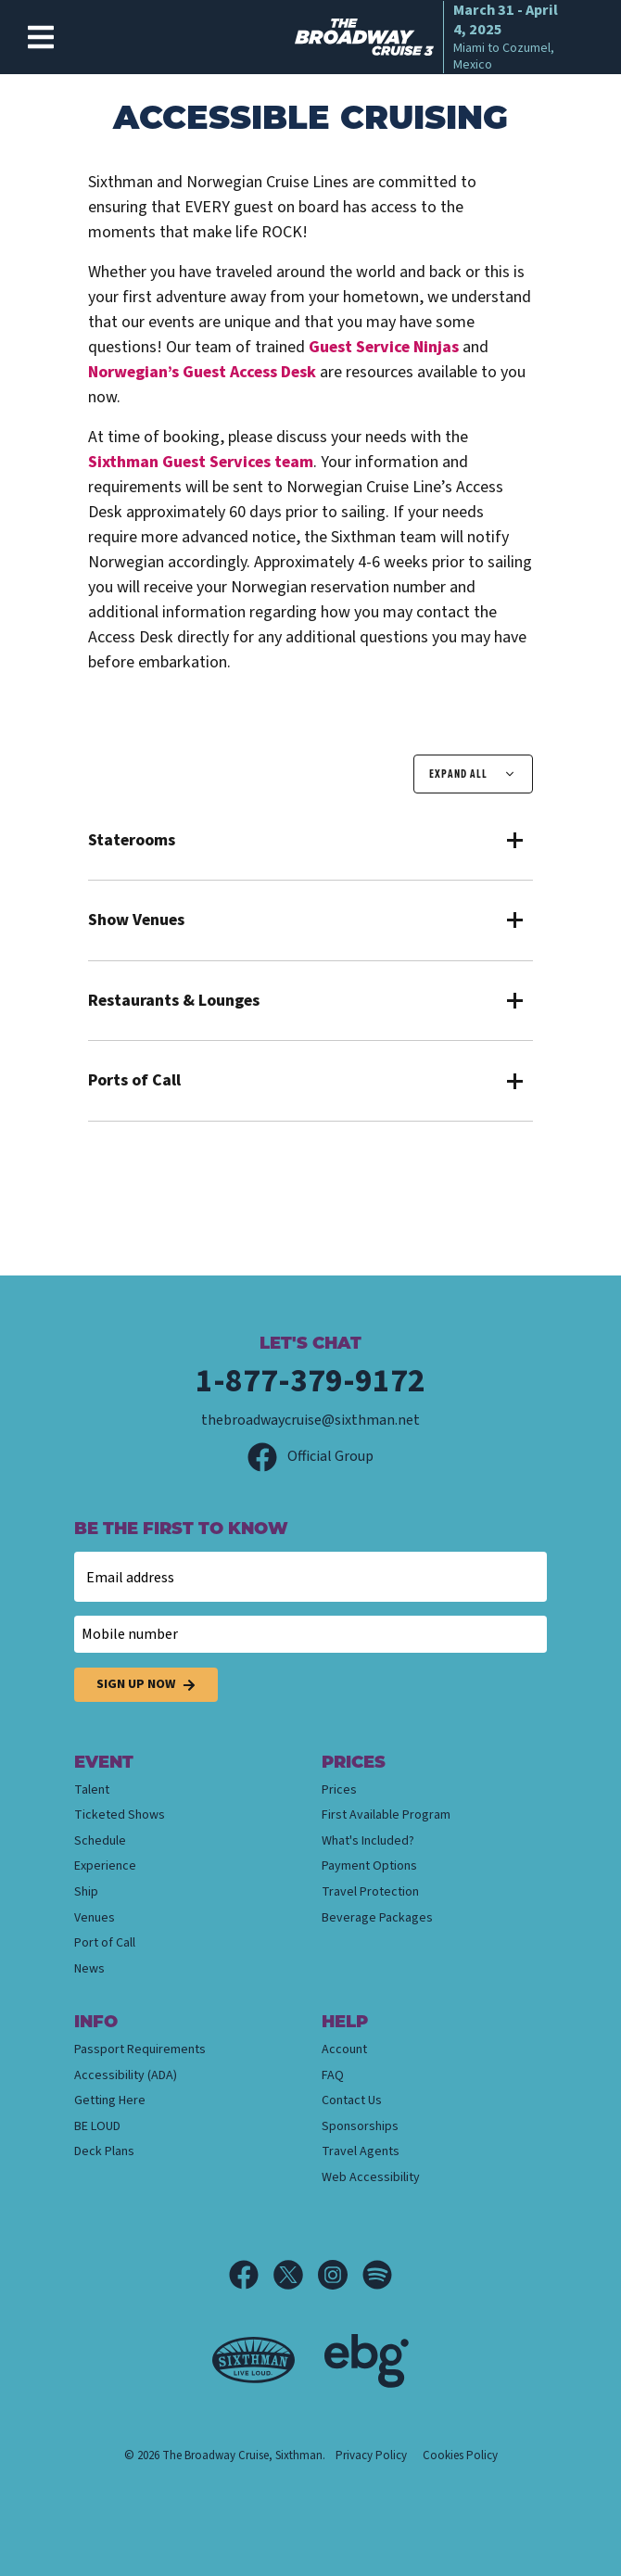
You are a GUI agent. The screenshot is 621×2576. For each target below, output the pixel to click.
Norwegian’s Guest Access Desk (202, 372)
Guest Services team (200, 462)
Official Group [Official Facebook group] (310, 1456)
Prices (339, 1790)
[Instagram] (340, 2275)
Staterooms (131, 841)
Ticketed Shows (119, 1815)
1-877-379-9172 (310, 1381)
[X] (295, 2275)
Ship (86, 1892)
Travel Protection (370, 1892)
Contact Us (352, 2100)
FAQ (333, 2075)
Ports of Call (134, 1081)
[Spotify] (377, 2275)
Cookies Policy (460, 2455)
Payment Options (369, 1866)
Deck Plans (104, 2151)
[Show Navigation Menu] (40, 37)
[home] (434, 37)
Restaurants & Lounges (174, 1001)
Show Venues (136, 920)
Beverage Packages (377, 1918)
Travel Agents (360, 2151)
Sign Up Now (146, 1684)
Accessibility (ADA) (125, 2075)
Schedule (100, 1841)
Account (344, 2049)
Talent (91, 1790)
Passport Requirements (140, 2049)
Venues (94, 1918)
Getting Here (110, 2100)
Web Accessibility (371, 2177)
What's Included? (368, 1841)
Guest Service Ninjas (384, 347)
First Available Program (386, 1815)
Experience (105, 1866)
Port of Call (104, 1943)
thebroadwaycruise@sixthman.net (310, 1420)
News (89, 1969)
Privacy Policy (371, 2455)
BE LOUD (97, 2126)
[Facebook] (251, 2275)
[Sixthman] (253, 2360)
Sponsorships (360, 2126)
